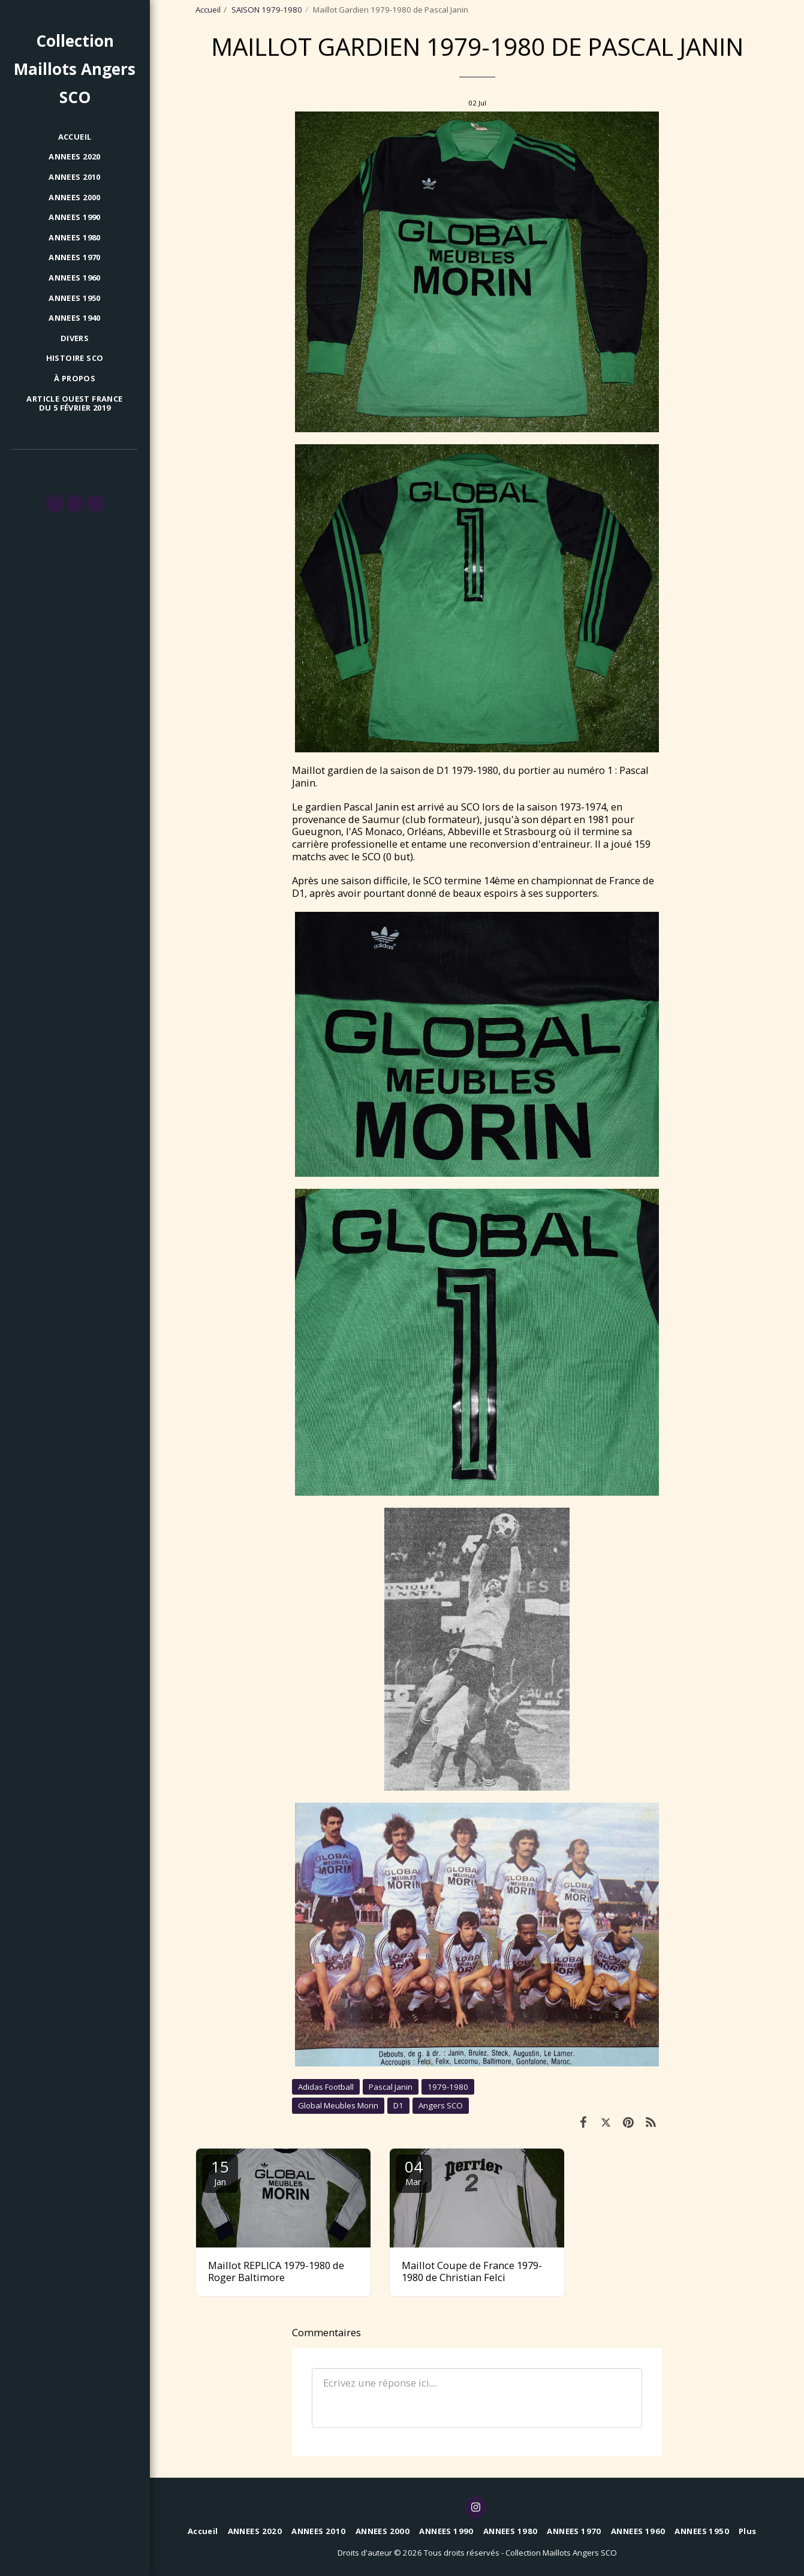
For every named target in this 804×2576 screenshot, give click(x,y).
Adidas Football (326, 2086)
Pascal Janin (390, 2086)
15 (220, 2172)
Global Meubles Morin (338, 2105)
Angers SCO (440, 2105)
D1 (398, 2105)
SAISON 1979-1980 (266, 9)
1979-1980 (447, 2086)
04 (414, 2172)
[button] (55, 504)
